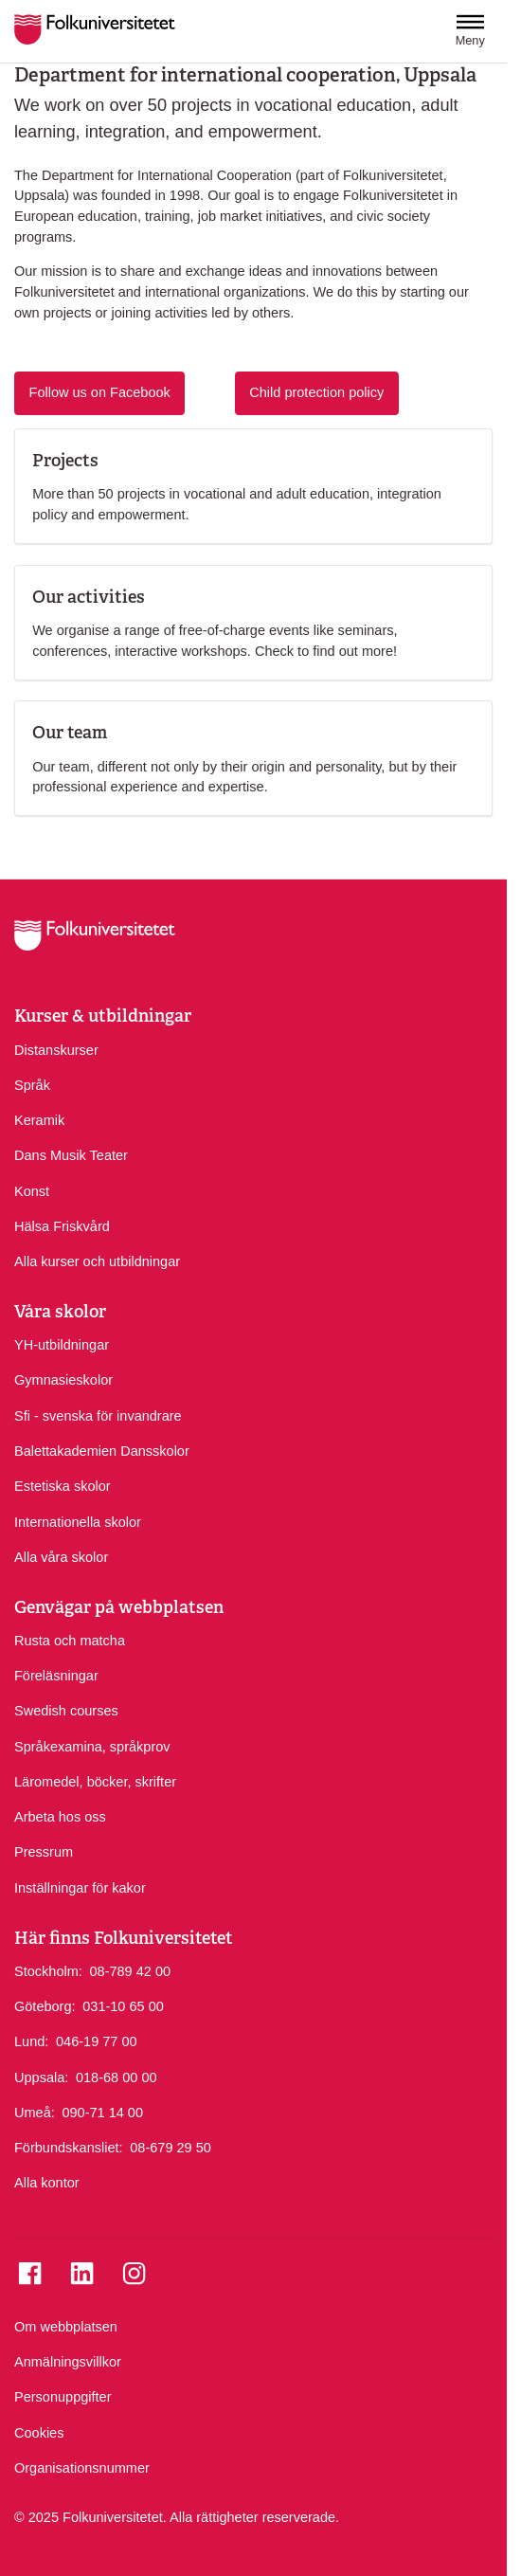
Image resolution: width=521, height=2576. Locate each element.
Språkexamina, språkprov (92, 1746)
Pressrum (43, 1851)
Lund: (31, 2041)
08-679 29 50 (170, 2146)
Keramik (39, 1120)
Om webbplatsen (65, 2326)
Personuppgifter (62, 2396)
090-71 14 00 (102, 2111)
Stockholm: (48, 1971)
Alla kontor (47, 2182)
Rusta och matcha (69, 1640)
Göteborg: (45, 2006)
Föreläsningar (56, 1675)
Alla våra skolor (61, 1557)
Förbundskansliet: (68, 2147)
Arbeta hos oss (60, 1816)
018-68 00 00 (116, 2076)
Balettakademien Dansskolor (101, 1451)
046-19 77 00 (96, 2040)
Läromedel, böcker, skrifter (95, 1781)
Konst (31, 1191)
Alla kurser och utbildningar (97, 1261)
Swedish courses (66, 1710)
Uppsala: (41, 2077)
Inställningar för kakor (80, 1888)
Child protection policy (316, 392)
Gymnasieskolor (63, 1380)
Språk (32, 1085)
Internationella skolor (77, 1522)
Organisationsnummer (82, 2468)
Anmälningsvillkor (67, 2361)
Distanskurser (56, 1050)
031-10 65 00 (123, 2005)
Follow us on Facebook (100, 392)
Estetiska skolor (62, 1486)
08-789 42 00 (130, 1970)
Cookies (38, 2432)
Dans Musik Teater (71, 1155)
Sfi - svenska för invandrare (98, 1416)
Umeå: (34, 2112)
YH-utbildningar (61, 1344)
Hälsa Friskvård (62, 1226)
